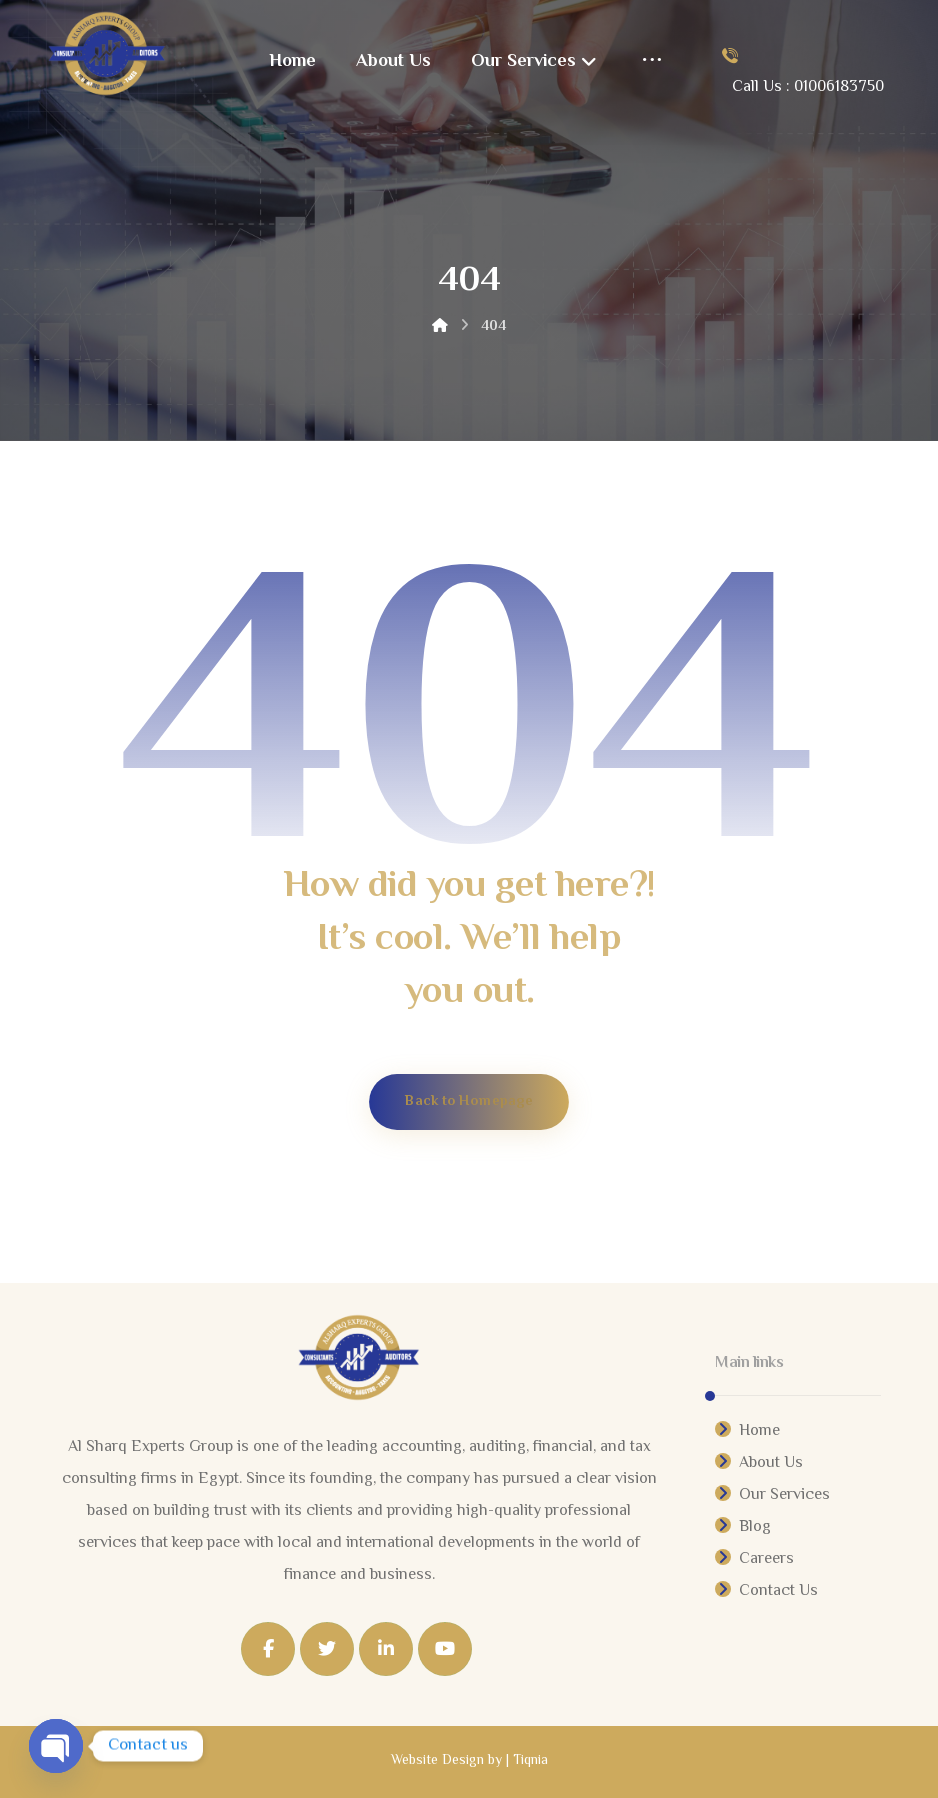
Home (747, 1431)
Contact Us (766, 1591)
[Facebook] (268, 1649)
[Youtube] (445, 1649)
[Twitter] (327, 1649)
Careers (754, 1559)
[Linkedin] (386, 1649)
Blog (743, 1527)
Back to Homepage (469, 1101)
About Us (759, 1463)
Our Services (772, 1495)
